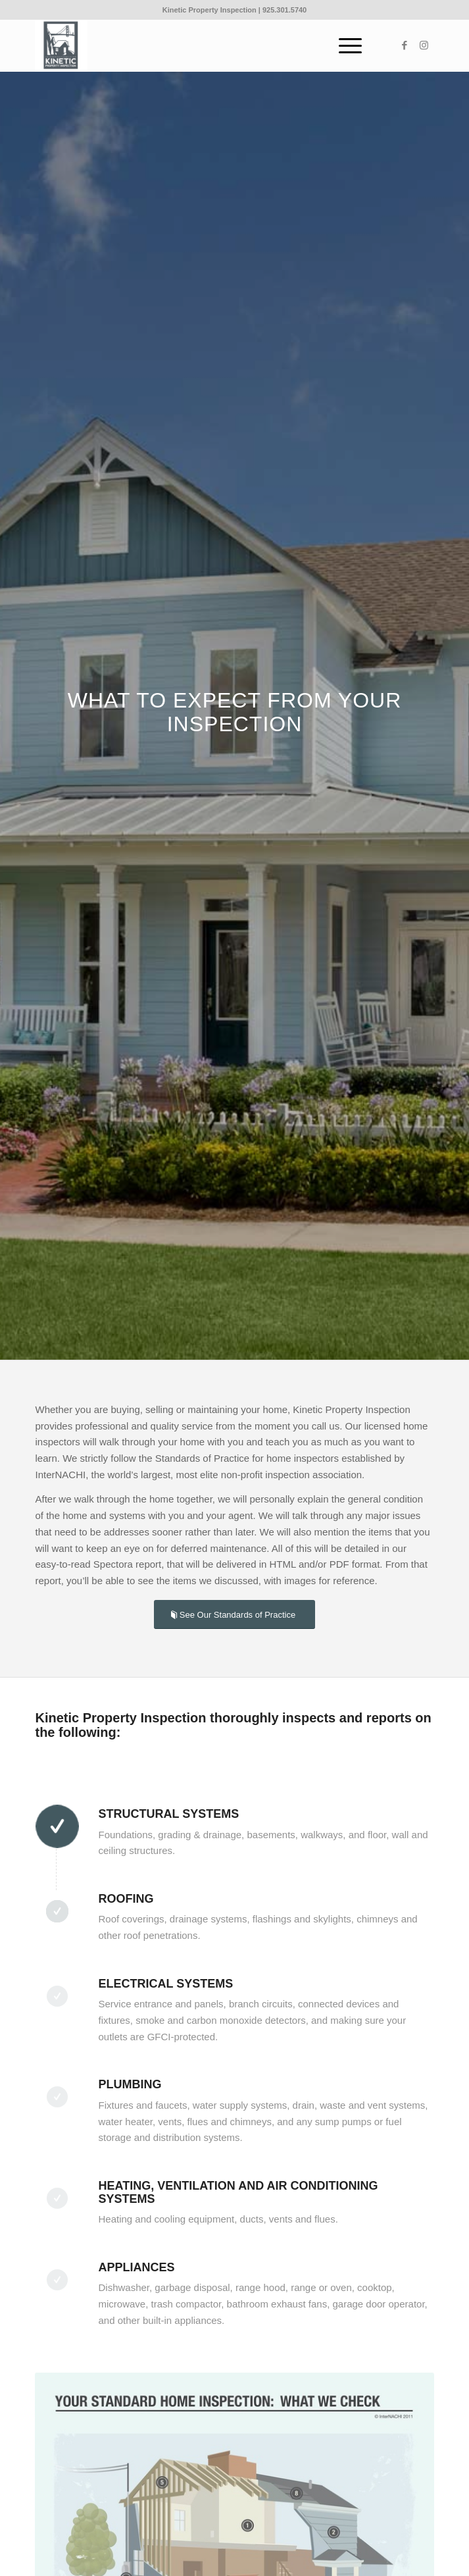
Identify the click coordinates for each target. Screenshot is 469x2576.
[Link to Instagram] (424, 45)
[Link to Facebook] (404, 45)
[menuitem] (344, 45)
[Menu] (344, 45)
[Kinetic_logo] (194, 45)
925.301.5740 (284, 10)
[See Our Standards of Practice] (234, 1615)
